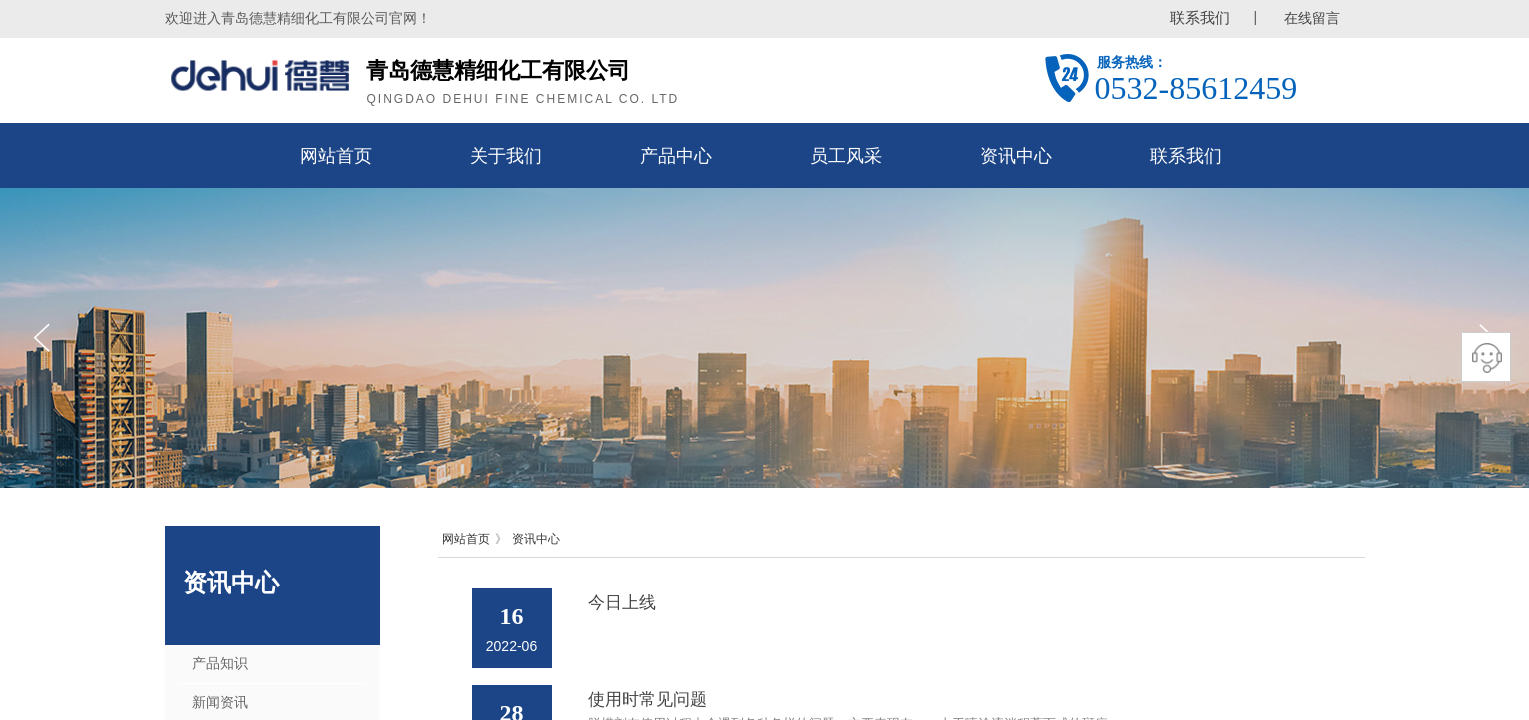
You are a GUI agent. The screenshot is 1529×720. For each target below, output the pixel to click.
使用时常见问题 (647, 699)
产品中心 (676, 156)
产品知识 (220, 663)
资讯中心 (1016, 156)
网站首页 (336, 156)
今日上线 (622, 602)
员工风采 (846, 156)
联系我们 (1186, 156)
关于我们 (506, 156)
